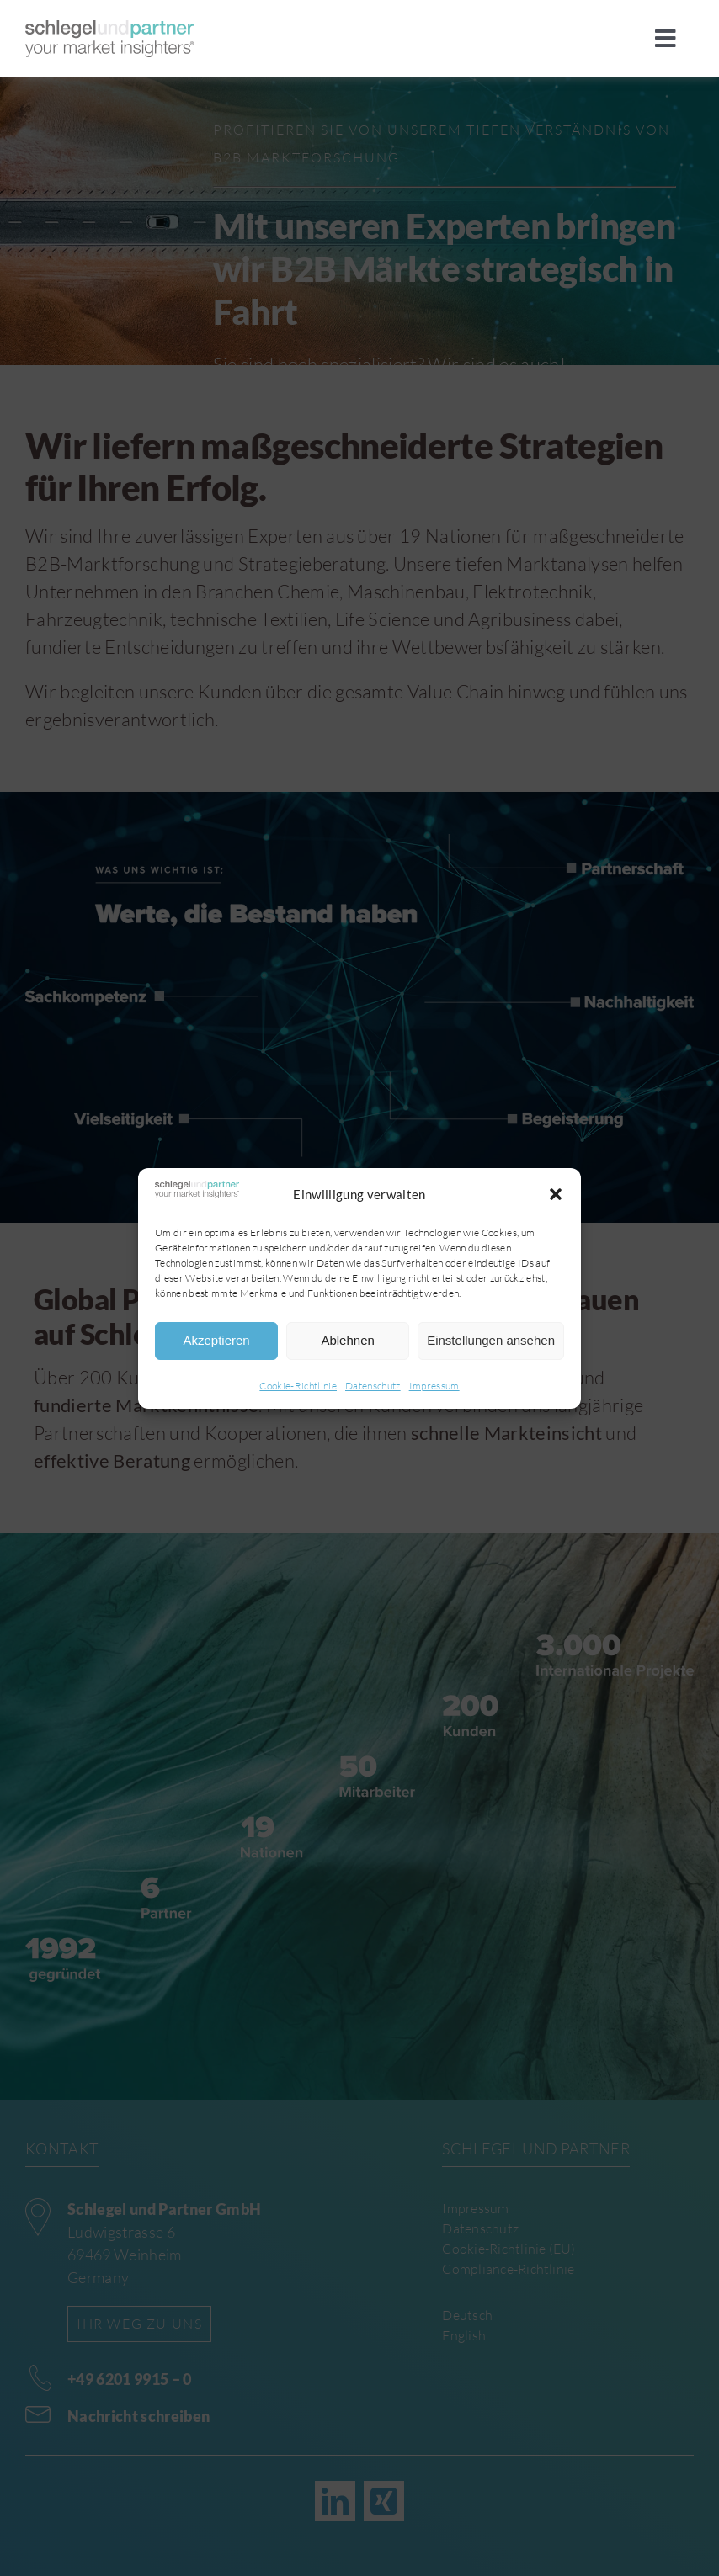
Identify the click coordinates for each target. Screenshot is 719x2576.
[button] (555, 1194)
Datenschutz (373, 1385)
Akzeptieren (216, 1340)
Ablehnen (347, 1340)
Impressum (434, 1385)
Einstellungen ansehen (491, 1340)
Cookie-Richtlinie (298, 1385)
